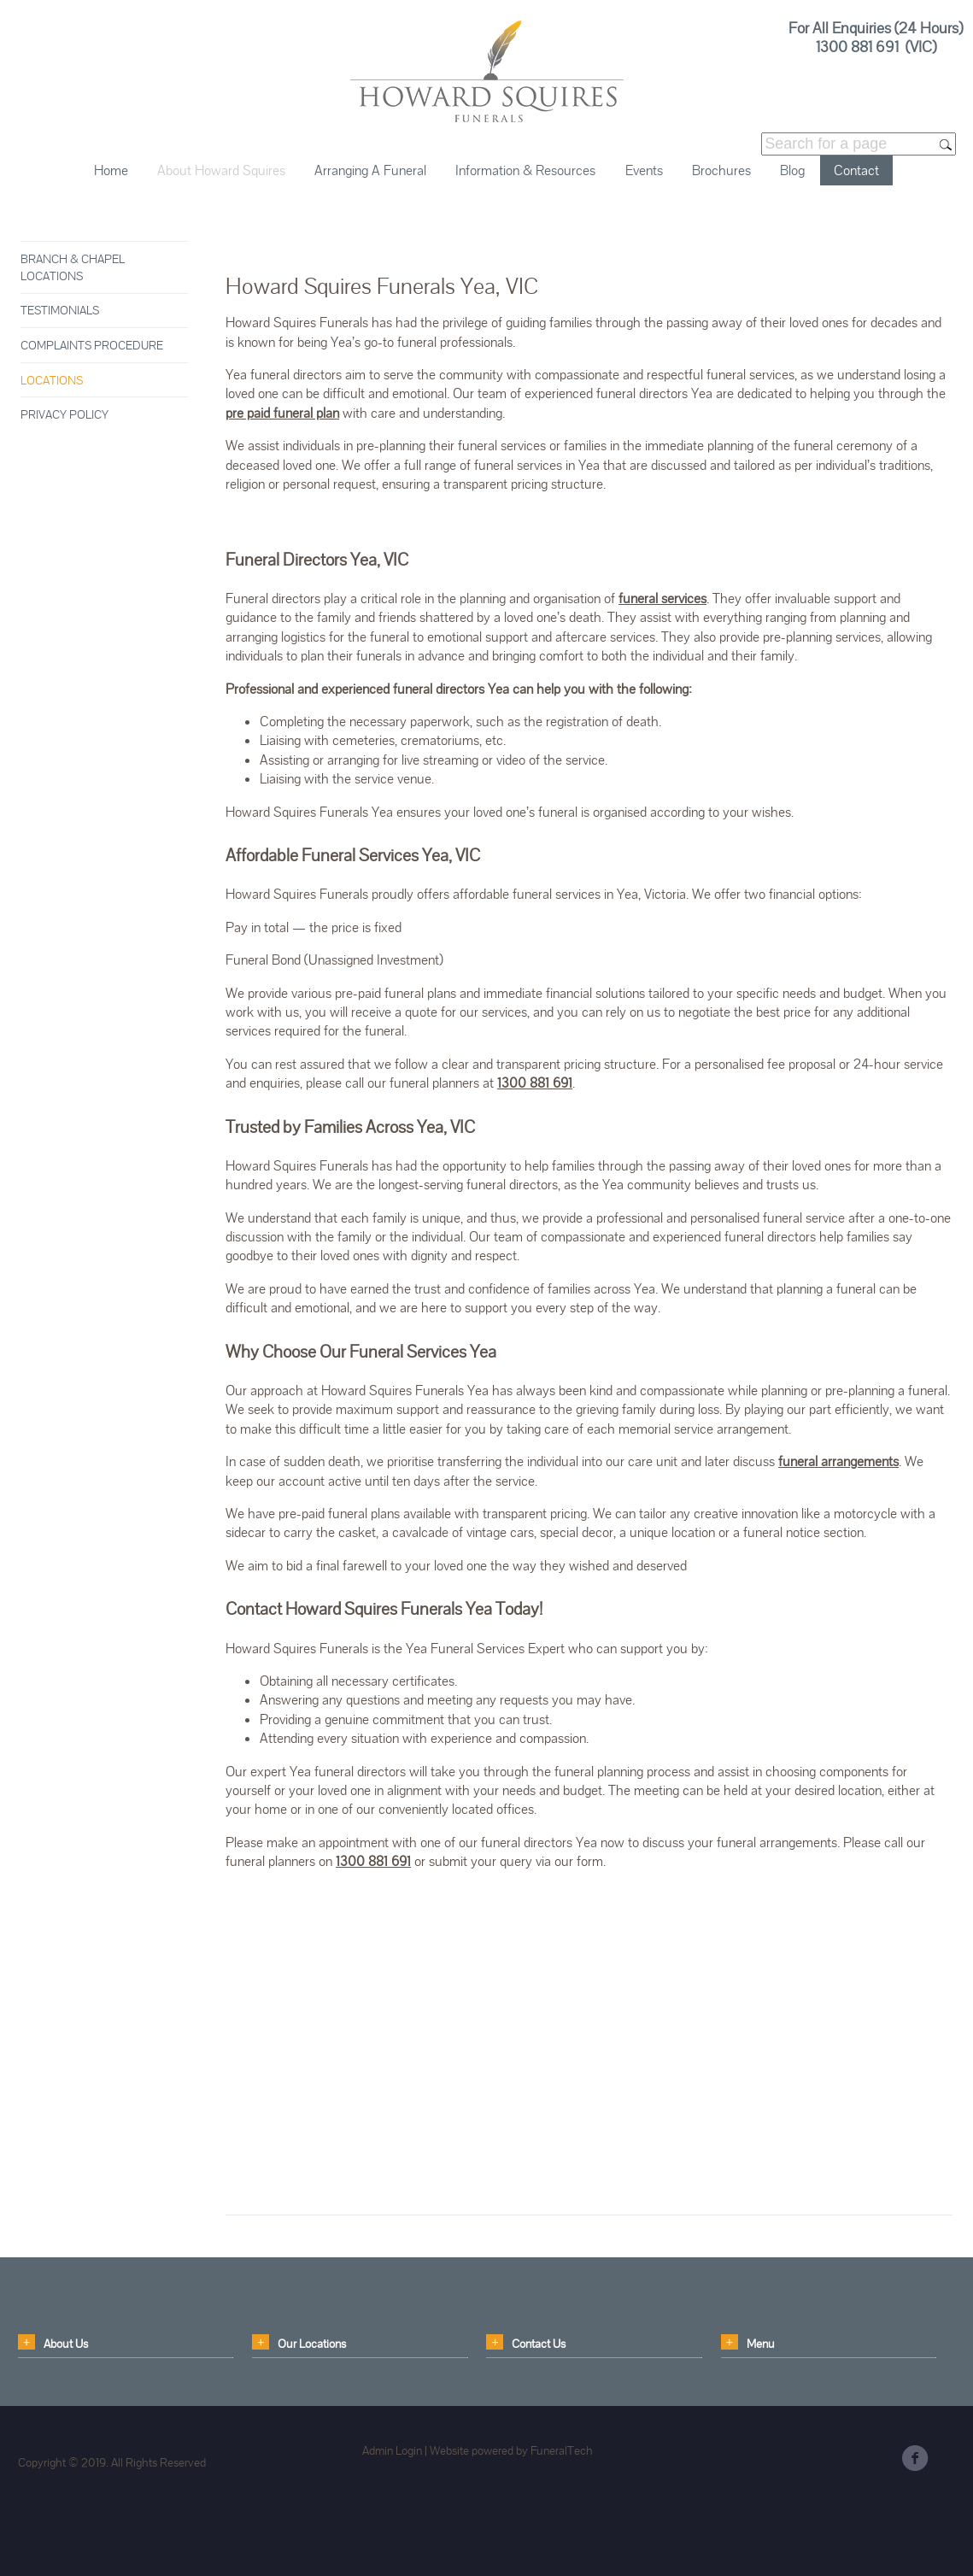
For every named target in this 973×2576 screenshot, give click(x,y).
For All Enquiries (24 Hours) (875, 28)
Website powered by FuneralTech (511, 2450)
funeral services (662, 598)
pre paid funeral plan (282, 413)
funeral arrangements (838, 1461)
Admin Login (392, 2450)
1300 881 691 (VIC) (876, 46)
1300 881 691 (534, 1083)
